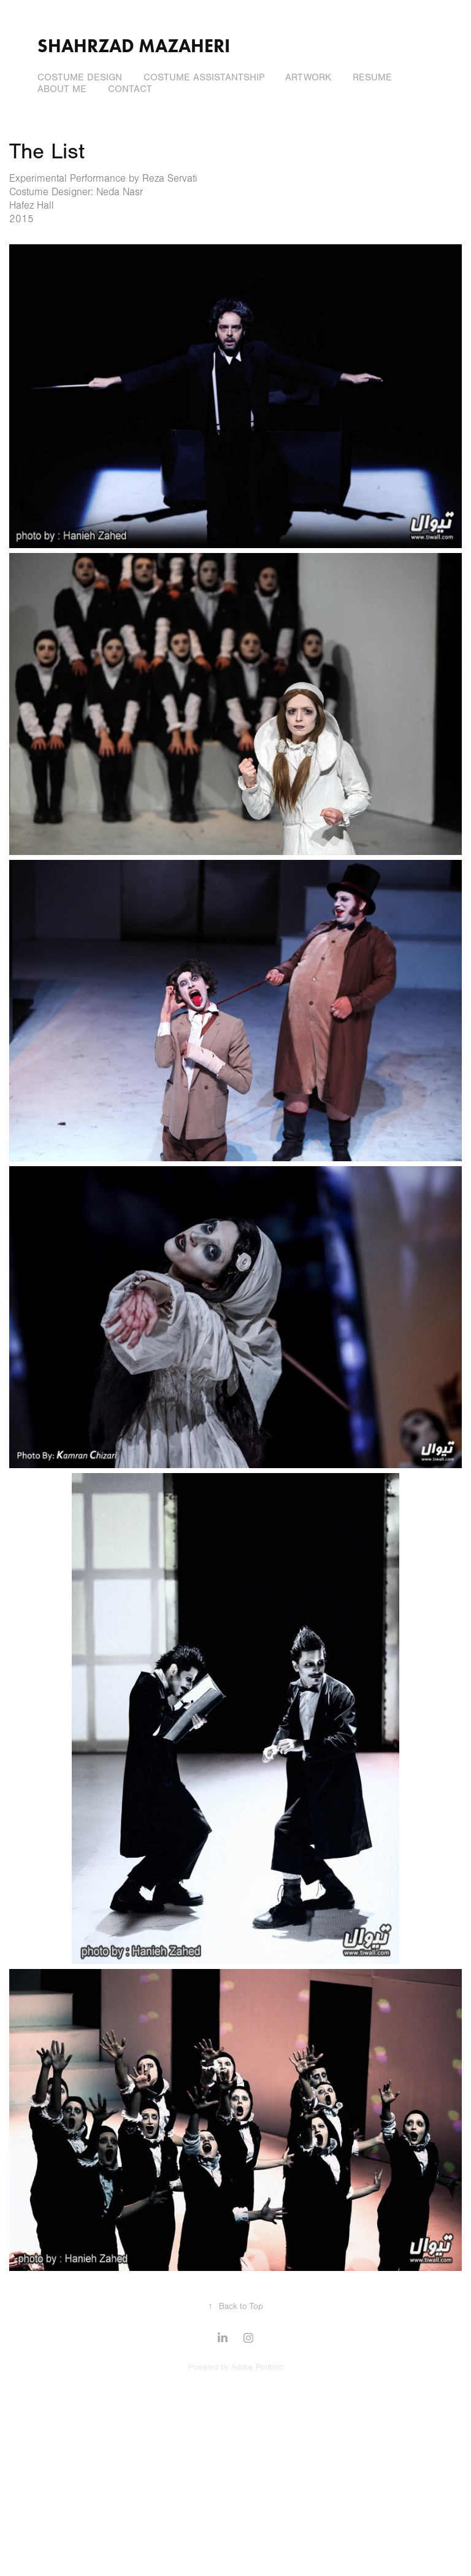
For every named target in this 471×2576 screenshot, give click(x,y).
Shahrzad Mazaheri (133, 45)
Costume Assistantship (204, 77)
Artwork (308, 77)
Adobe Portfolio (257, 2367)
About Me (61, 89)
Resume (372, 77)
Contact (130, 89)
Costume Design (79, 77)
